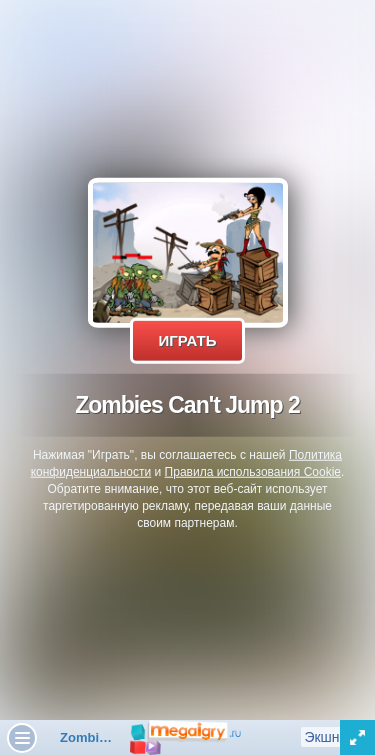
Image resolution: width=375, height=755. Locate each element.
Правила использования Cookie (253, 472)
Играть (187, 340)
